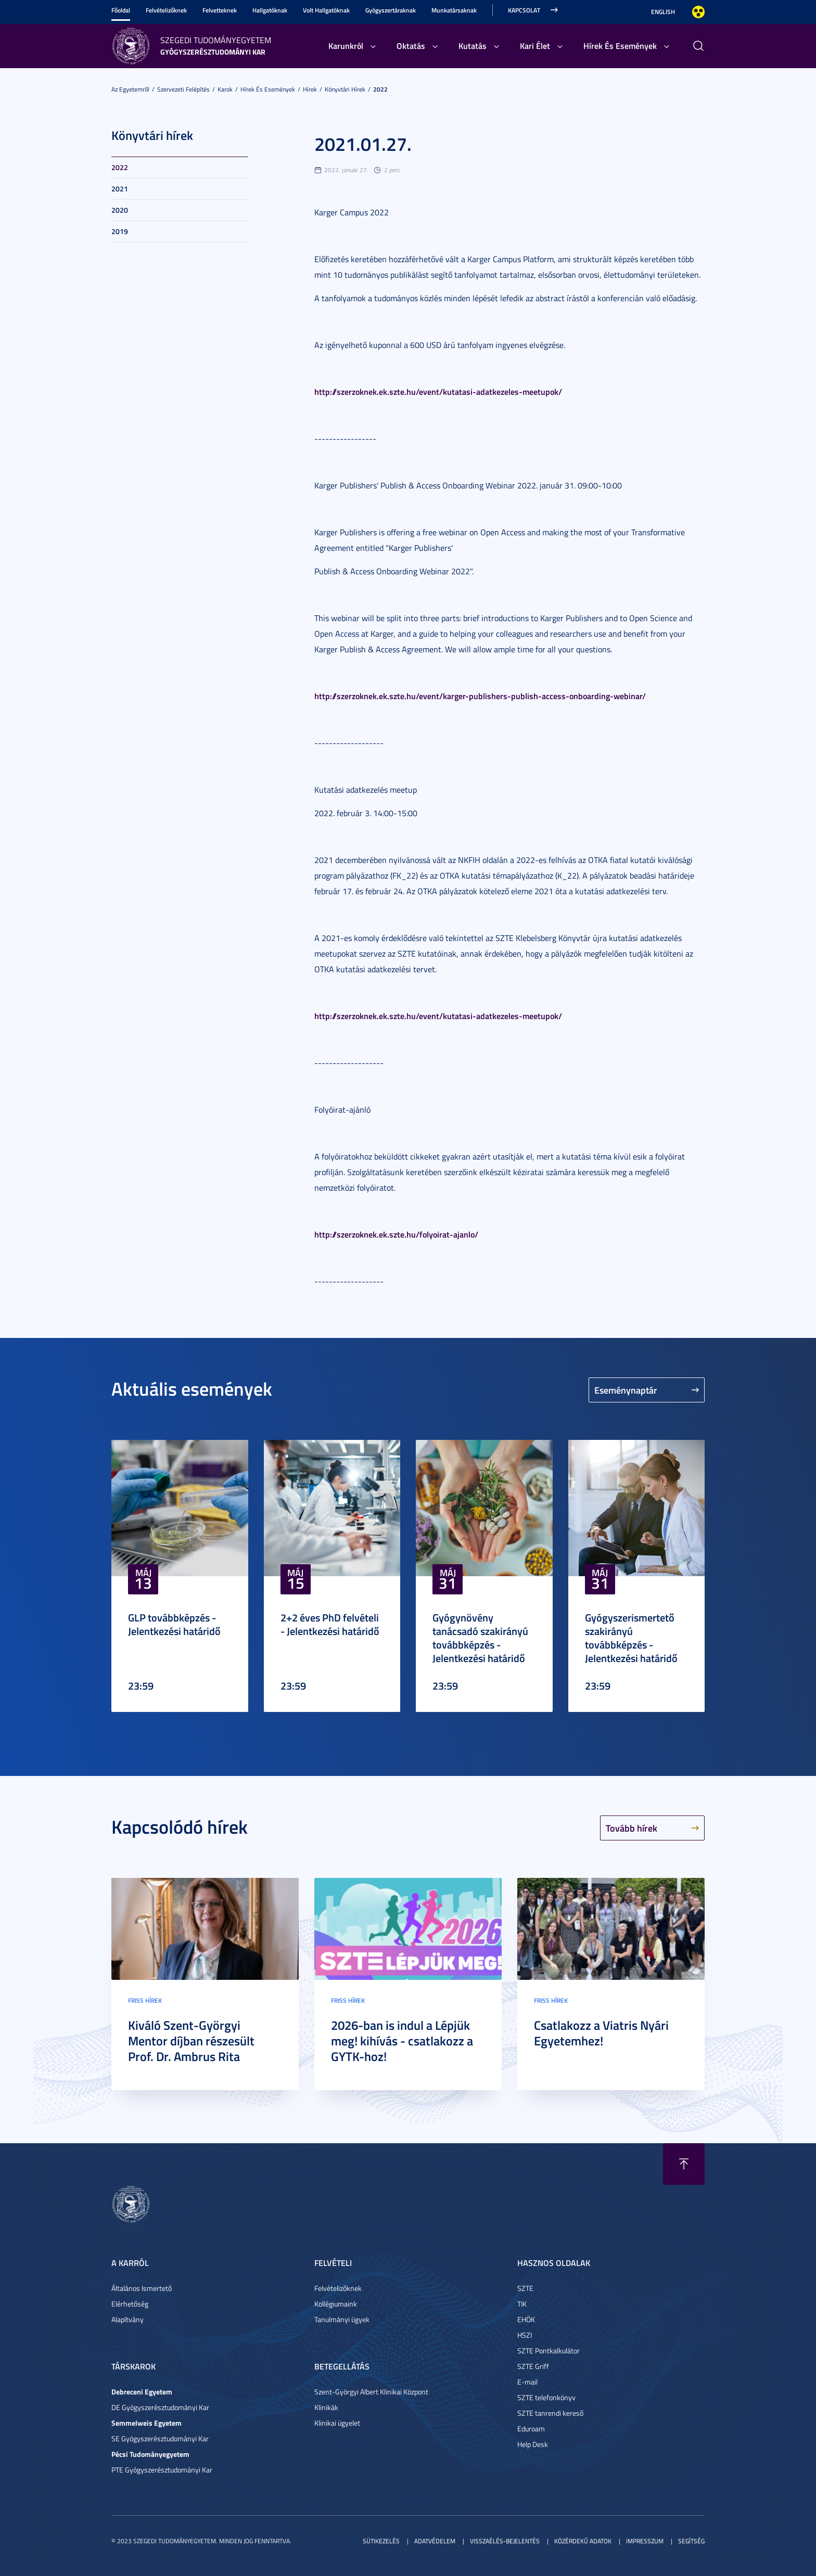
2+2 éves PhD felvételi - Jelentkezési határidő (329, 1624)
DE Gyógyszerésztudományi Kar (160, 2407)
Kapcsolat (524, 10)
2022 (380, 89)
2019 (119, 231)
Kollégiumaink (335, 2304)
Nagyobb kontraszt (698, 12)
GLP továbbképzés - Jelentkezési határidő (174, 1624)
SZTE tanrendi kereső (550, 2413)
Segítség (691, 2540)
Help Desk (532, 2444)
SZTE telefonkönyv (546, 2397)
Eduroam (531, 2428)
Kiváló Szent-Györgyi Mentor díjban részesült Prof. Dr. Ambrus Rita (191, 2040)
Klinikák (326, 2407)
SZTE (525, 2288)
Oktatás (411, 45)
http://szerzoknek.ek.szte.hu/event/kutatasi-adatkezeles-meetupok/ (438, 391)
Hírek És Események (620, 45)
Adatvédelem (434, 2540)
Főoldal (120, 10)
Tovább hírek (631, 1828)
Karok (225, 89)
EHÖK (526, 2319)
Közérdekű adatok (582, 2540)
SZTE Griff (533, 2366)
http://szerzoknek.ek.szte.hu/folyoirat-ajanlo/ (396, 1234)
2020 (119, 210)
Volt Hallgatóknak (326, 10)
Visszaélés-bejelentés (505, 2540)
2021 (119, 189)
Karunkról (345, 45)
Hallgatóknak (269, 10)
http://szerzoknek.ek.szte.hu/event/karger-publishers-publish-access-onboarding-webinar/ (480, 696)
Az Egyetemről (130, 89)
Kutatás (472, 45)
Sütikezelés (381, 2540)
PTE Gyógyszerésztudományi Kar (161, 2470)
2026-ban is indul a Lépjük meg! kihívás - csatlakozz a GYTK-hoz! (402, 2040)
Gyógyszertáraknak (390, 10)
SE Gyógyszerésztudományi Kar (160, 2438)
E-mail (527, 2382)
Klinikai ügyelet (337, 2423)
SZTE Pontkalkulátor (548, 2350)
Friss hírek (145, 2000)
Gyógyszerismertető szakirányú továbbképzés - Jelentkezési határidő (631, 1637)
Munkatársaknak (454, 10)
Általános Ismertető (141, 2288)
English (663, 11)
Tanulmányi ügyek (341, 2319)
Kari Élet (535, 45)
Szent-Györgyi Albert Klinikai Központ (371, 2392)
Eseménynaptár (625, 1390)
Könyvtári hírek (345, 89)
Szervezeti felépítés (183, 89)
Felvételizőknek (166, 10)
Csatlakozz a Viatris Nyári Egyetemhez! (601, 2033)
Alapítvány (127, 2319)
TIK (522, 2304)
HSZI (524, 2335)
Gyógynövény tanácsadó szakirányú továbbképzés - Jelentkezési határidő (480, 1637)
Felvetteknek (219, 10)
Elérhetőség (129, 2304)
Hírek (310, 89)
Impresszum (645, 2540)
